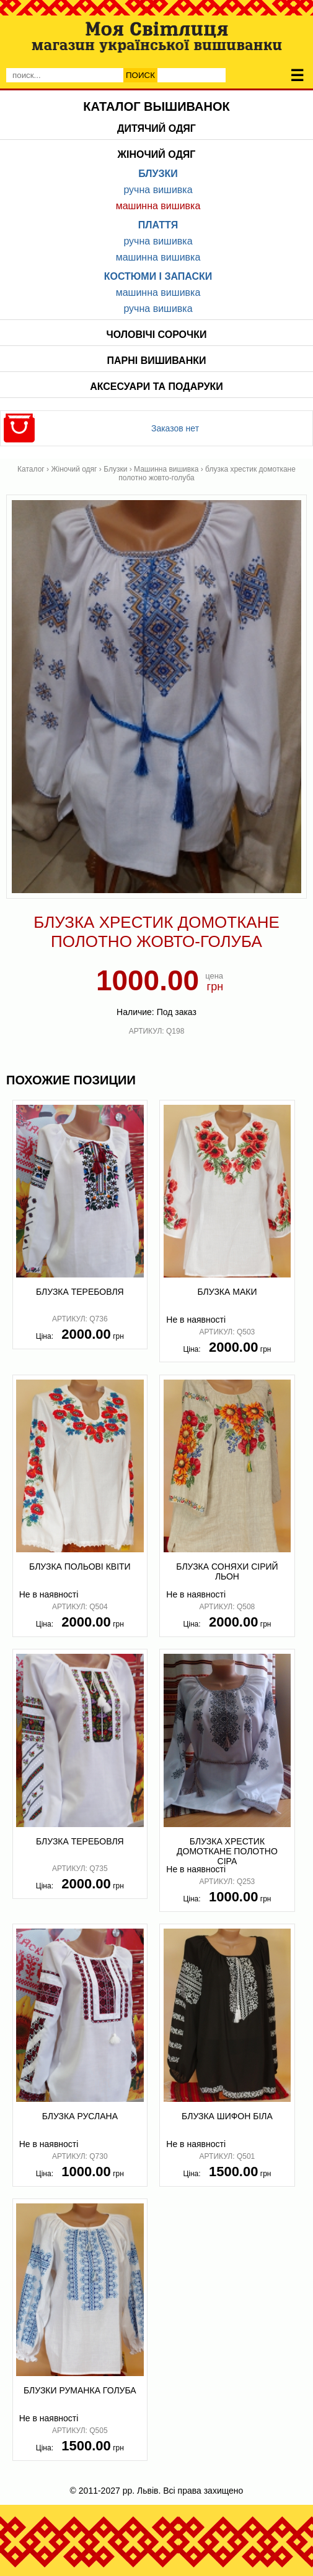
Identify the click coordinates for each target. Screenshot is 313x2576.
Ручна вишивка (157, 189)
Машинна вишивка (158, 206)
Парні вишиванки (156, 360)
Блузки (158, 173)
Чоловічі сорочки (156, 334)
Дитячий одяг (156, 128)
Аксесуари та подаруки (156, 386)
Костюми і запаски (158, 276)
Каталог (31, 469)
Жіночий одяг (157, 154)
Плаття (158, 225)
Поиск (140, 75)
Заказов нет (175, 428)
